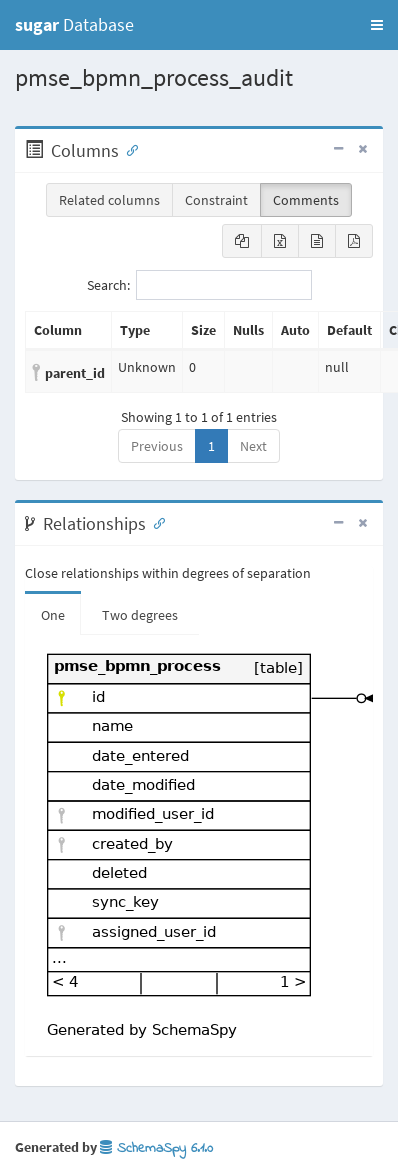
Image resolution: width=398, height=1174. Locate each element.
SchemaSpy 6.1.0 (156, 1148)
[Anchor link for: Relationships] (155, 522)
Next (253, 446)
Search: (199, 285)
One (53, 615)
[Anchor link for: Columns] (128, 149)
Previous (157, 446)
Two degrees (140, 615)
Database (74, 24)
